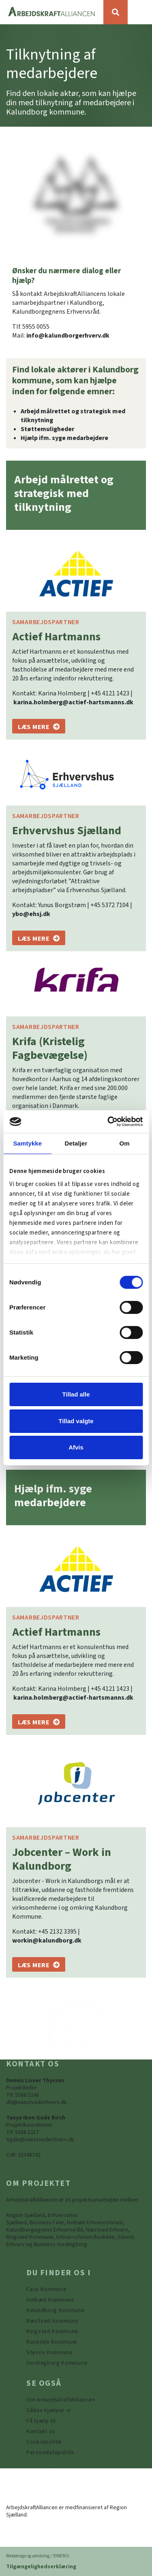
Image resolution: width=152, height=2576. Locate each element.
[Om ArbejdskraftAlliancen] (60, 2400)
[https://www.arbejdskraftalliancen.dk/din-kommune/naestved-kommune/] (52, 2321)
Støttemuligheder (47, 429)
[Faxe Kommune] (46, 2289)
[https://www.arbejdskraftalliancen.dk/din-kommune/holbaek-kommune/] (50, 2300)
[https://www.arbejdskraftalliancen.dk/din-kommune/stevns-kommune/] (49, 2352)
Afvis (76, 1447)
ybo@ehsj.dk (31, 914)
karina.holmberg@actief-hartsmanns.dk (73, 702)
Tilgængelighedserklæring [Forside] (41, 2567)
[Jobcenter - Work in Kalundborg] (38, 1964)
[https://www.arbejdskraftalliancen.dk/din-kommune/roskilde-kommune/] (51, 2342)
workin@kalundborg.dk (46, 1940)
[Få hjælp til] (41, 2421)
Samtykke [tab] (27, 1142)
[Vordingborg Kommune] (57, 2363)
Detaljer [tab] (76, 1142)
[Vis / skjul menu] (140, 12)
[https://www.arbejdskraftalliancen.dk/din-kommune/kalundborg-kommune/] (55, 2310)
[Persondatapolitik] (44, 2442)
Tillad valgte (75, 1421)
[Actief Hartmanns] (38, 726)
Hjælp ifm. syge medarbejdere (64, 438)
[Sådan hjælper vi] (48, 2410)
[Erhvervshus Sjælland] (38, 938)
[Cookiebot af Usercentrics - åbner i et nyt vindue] (108, 1121)
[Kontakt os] (41, 2431)
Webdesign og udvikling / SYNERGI (37, 2556)
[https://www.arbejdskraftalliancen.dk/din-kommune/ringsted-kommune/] (52, 2331)
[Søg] (115, 12)
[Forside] (51, 12)
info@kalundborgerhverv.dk (67, 335)
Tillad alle (76, 1394)
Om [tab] (125, 1142)
